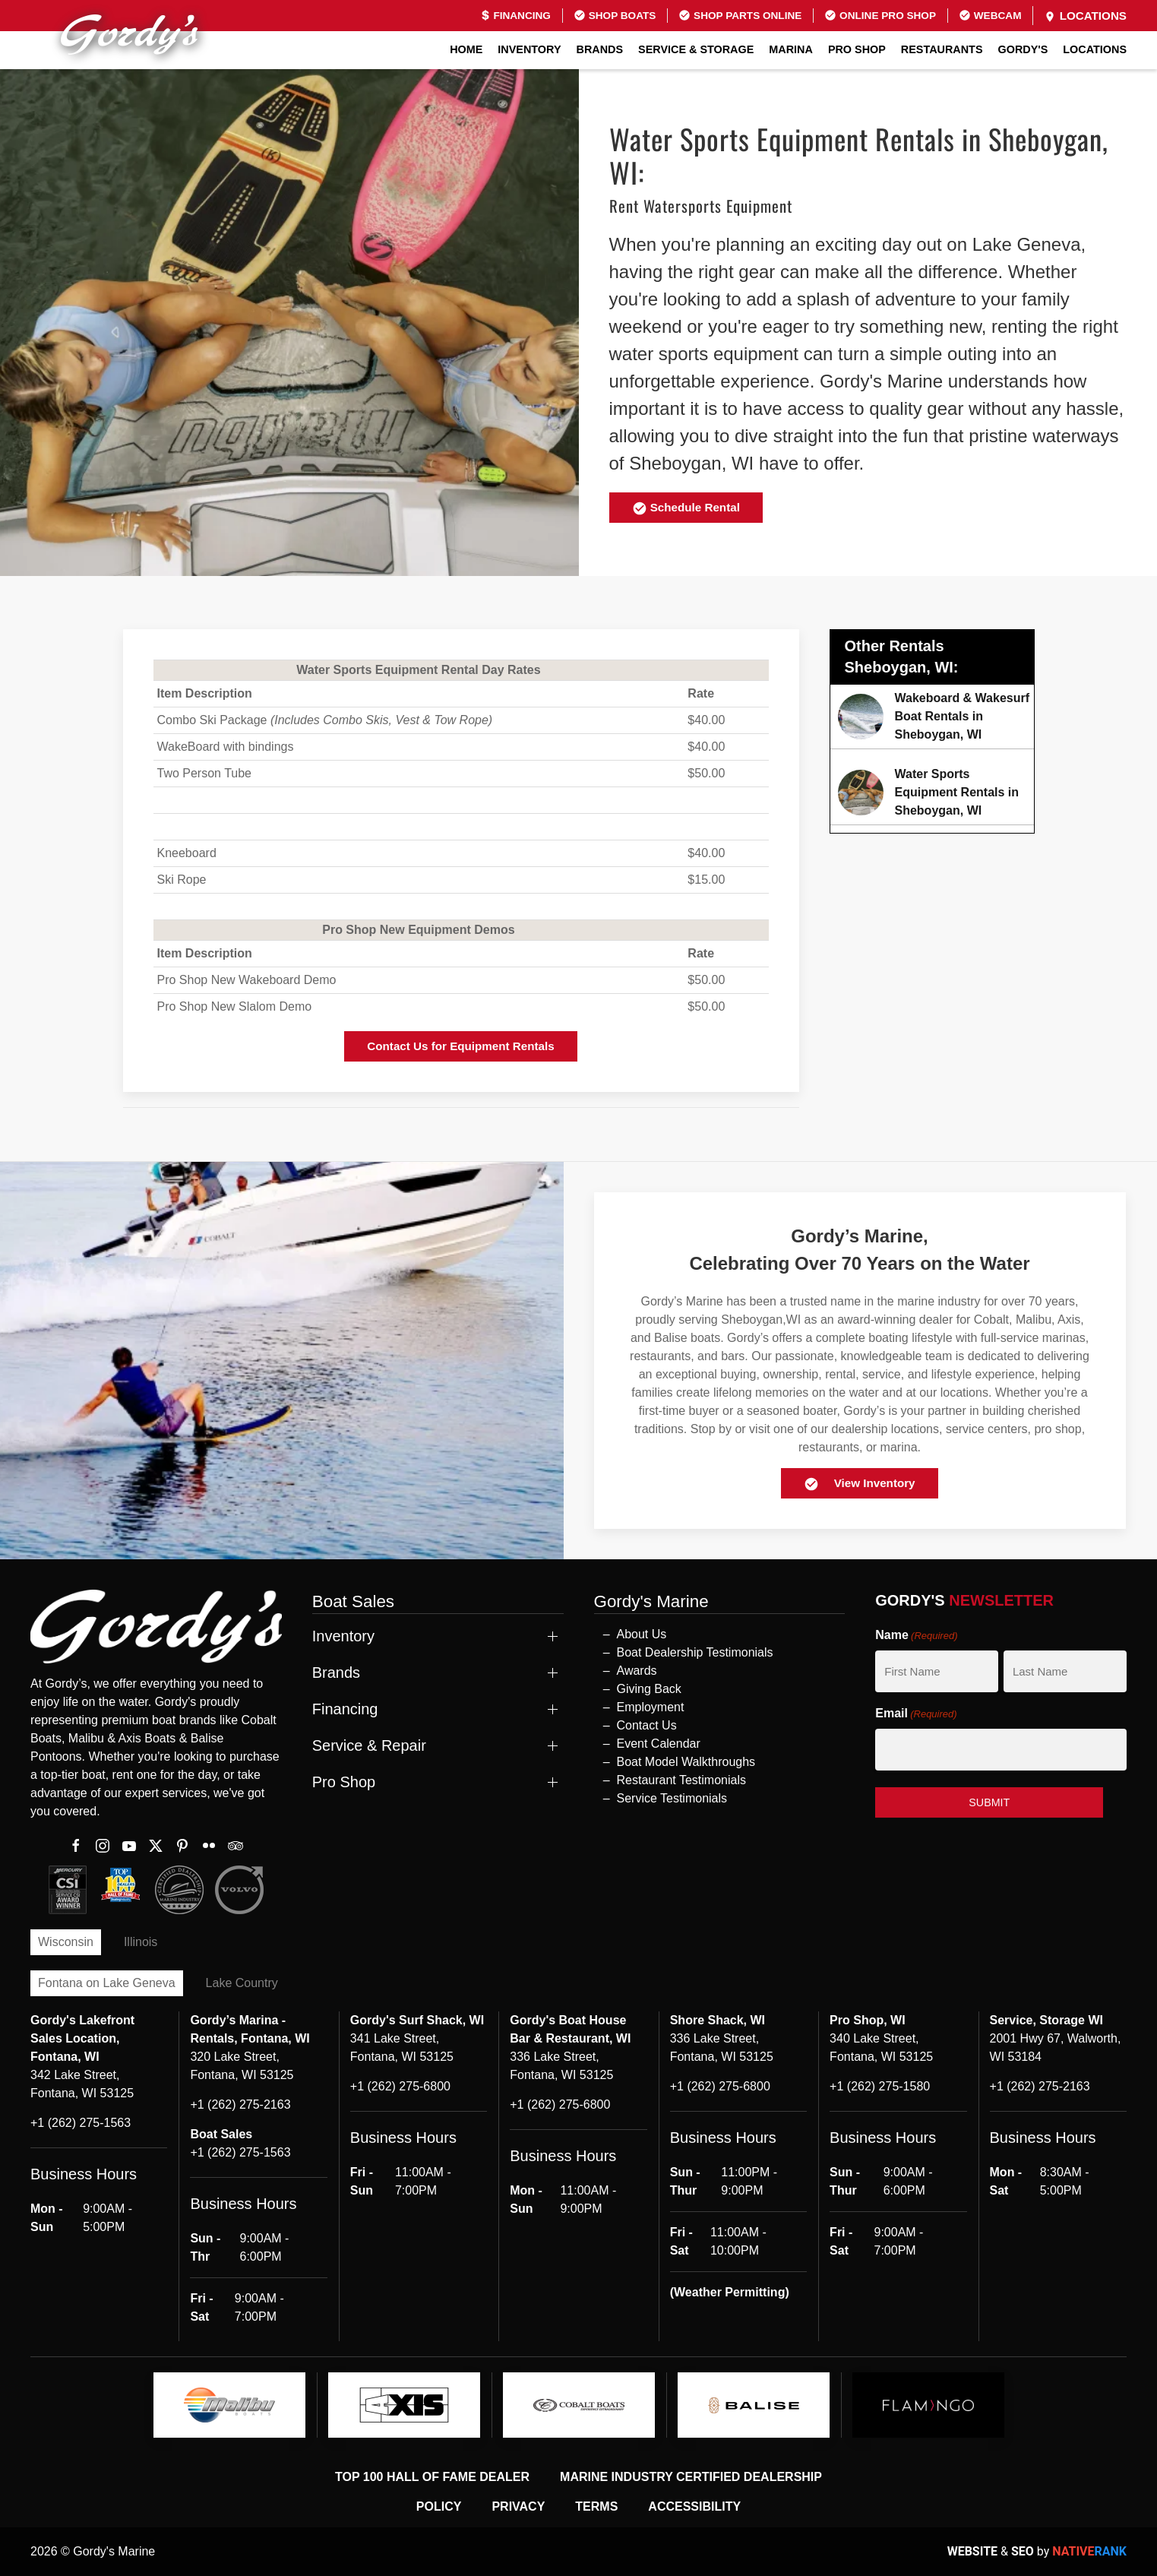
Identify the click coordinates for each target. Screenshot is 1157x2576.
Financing (515, 15)
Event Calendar (658, 1743)
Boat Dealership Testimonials (695, 1652)
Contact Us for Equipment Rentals (460, 1046)
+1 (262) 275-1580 (880, 2086)
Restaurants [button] (942, 49)
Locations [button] (1095, 49)
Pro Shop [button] (857, 49)
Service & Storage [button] (696, 49)
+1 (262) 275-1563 (80, 2122)
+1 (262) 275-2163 (240, 2104)
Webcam (990, 15)
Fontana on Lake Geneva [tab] (106, 1982)
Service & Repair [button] (369, 1745)
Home (466, 49)
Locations (1085, 16)
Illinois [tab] (140, 1941)
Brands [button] (600, 49)
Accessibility (694, 2506)
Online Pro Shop (880, 15)
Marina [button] (791, 49)
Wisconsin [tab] (65, 1941)
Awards (637, 1670)
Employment (650, 1707)
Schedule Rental (686, 508)
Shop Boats (615, 15)
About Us (642, 1634)
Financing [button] (345, 1709)
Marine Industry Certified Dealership (691, 2476)
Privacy (518, 2506)
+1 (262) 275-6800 (400, 2086)
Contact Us (647, 1725)
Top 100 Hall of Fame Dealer (432, 2476)
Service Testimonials (672, 1798)
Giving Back (649, 1688)
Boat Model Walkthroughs (686, 1761)
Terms (596, 2506)
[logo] (229, 2405)
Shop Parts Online (739, 15)
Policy (439, 2506)
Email (915, 1714)
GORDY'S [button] (1023, 49)
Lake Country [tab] (242, 1982)
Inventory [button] (529, 49)
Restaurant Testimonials (681, 1780)
